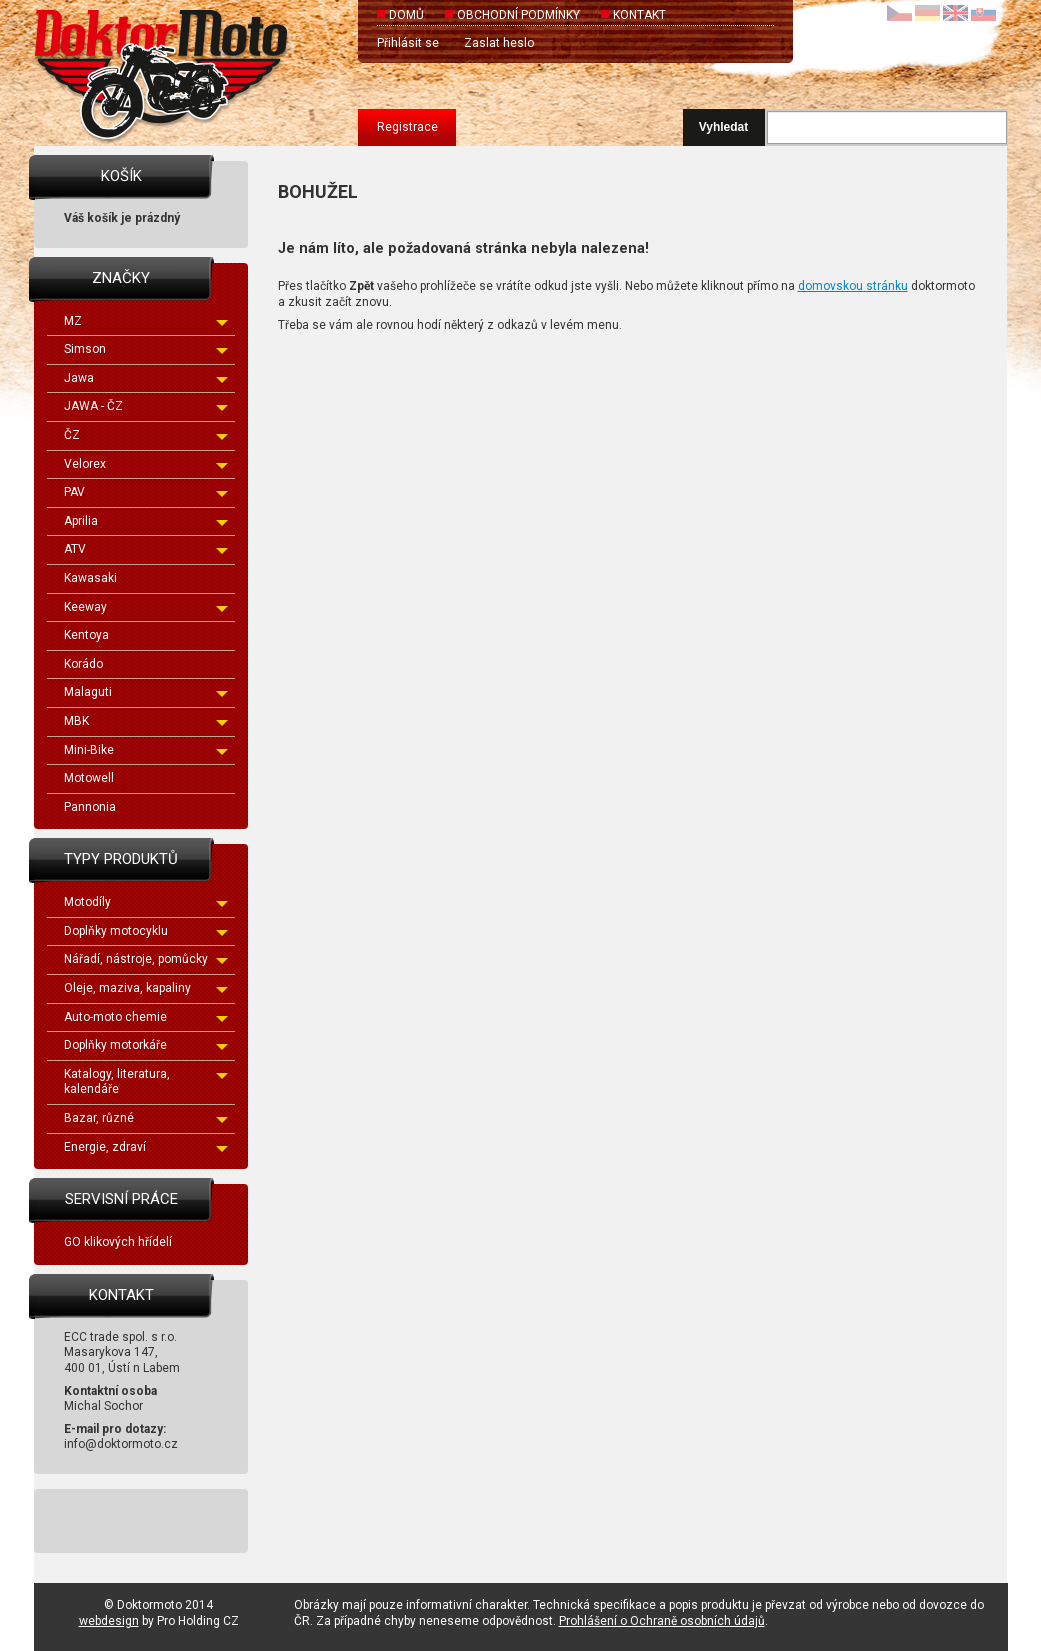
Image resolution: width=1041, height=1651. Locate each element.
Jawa (146, 378)
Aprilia (146, 521)
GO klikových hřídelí (118, 1242)
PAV (146, 492)
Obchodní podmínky (518, 15)
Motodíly (146, 902)
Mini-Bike (146, 750)
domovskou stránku (853, 286)
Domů (406, 15)
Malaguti (146, 692)
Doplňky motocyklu (146, 931)
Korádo (83, 664)
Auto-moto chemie (146, 1017)
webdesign (109, 1621)
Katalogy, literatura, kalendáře (146, 1082)
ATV (146, 549)
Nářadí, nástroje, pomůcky (146, 959)
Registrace (407, 127)
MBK (146, 721)
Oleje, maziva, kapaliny (146, 988)
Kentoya (86, 635)
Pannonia (90, 807)
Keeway (146, 607)
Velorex (146, 464)
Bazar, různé (146, 1118)
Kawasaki (90, 578)
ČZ (146, 435)
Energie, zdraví (146, 1147)
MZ (146, 321)
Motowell (89, 778)
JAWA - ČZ (146, 406)
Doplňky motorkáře (146, 1045)
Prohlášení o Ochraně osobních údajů (662, 1621)
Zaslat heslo (499, 43)
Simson (146, 349)
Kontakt (639, 15)
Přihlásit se (408, 43)
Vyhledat (724, 127)
